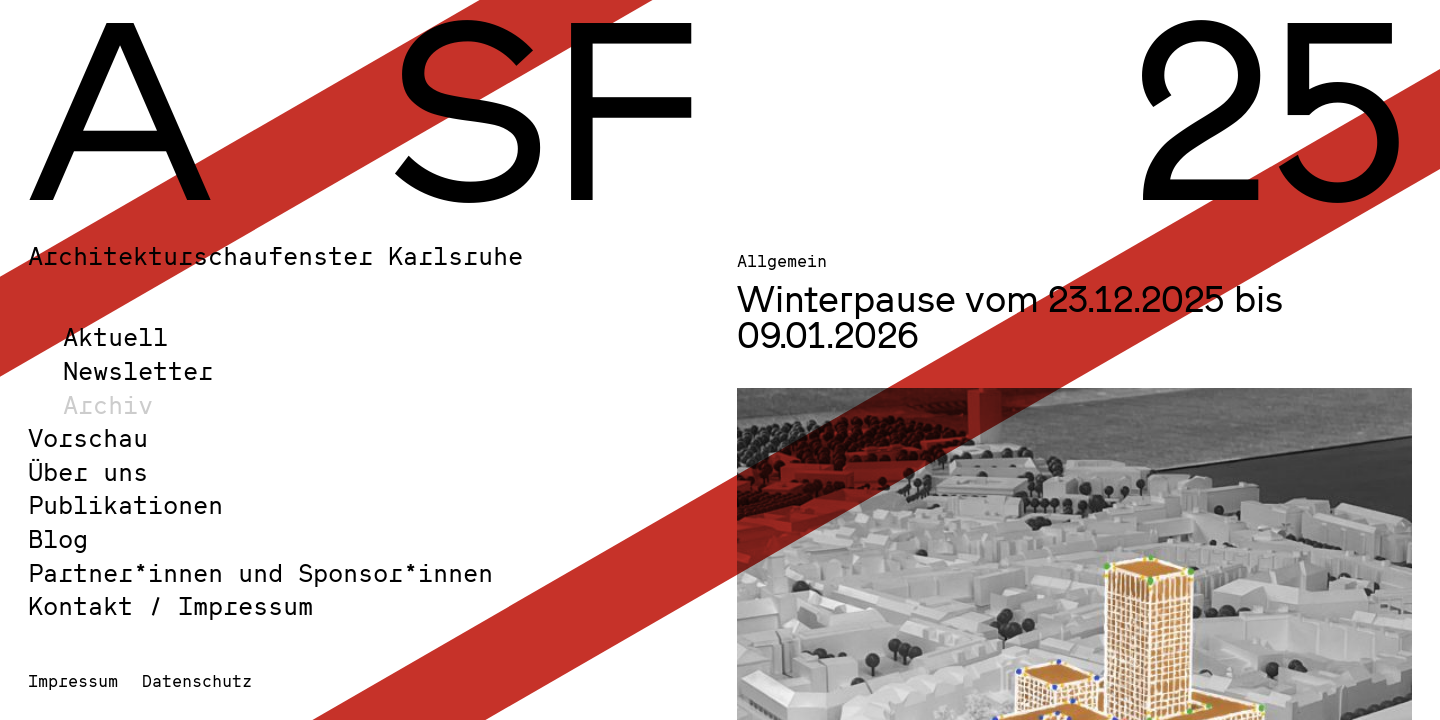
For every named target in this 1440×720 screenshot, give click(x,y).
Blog (58, 538)
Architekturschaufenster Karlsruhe (275, 255)
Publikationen (125, 504)
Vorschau (88, 437)
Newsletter (138, 370)
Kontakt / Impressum (170, 605)
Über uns (88, 471)
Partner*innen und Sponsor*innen (260, 572)
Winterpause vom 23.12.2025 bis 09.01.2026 (1010, 316)
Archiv (108, 404)
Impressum (73, 680)
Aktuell (115, 336)
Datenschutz (197, 680)
